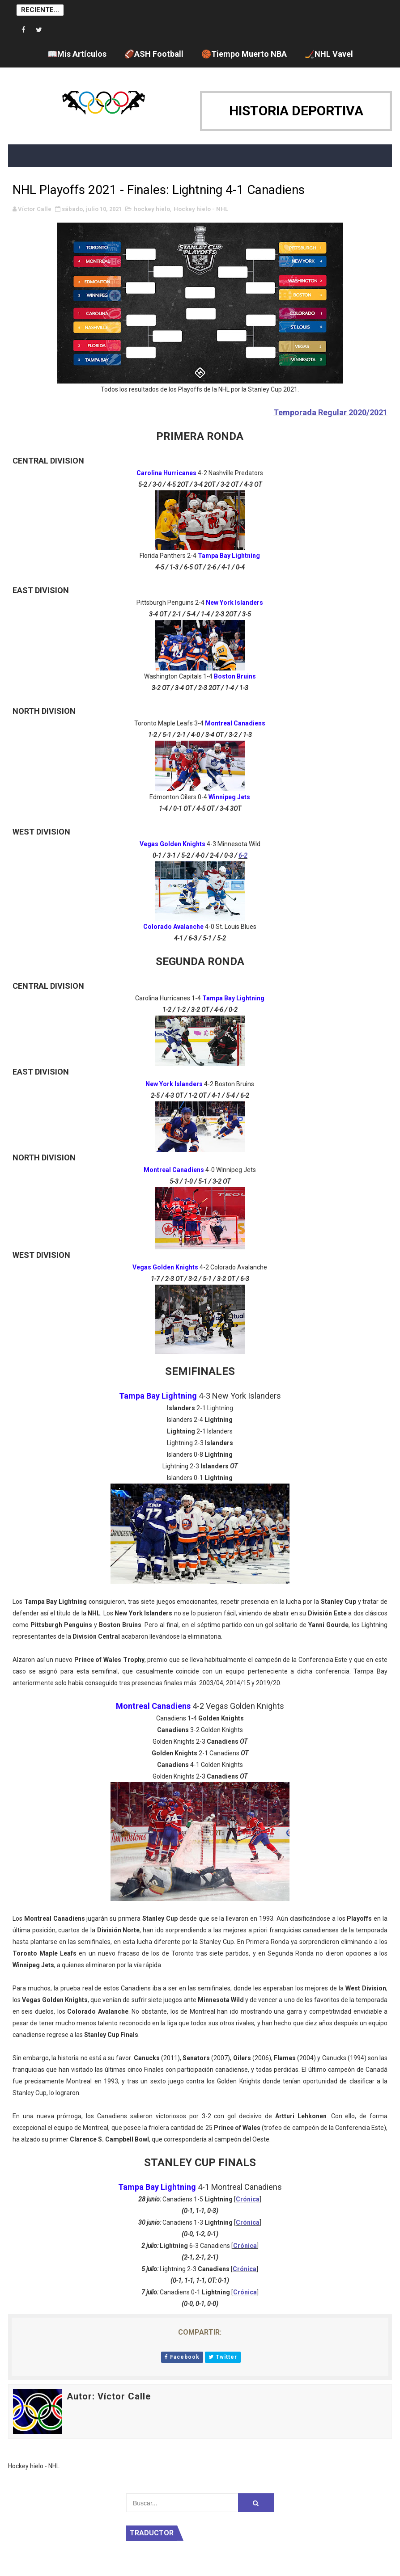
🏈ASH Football (153, 54)
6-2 (242, 855)
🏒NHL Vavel (329, 54)
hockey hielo (152, 209)
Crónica (248, 2199)
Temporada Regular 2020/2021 (330, 412)
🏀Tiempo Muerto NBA (244, 54)
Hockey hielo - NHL (201, 209)
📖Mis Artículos (76, 54)
